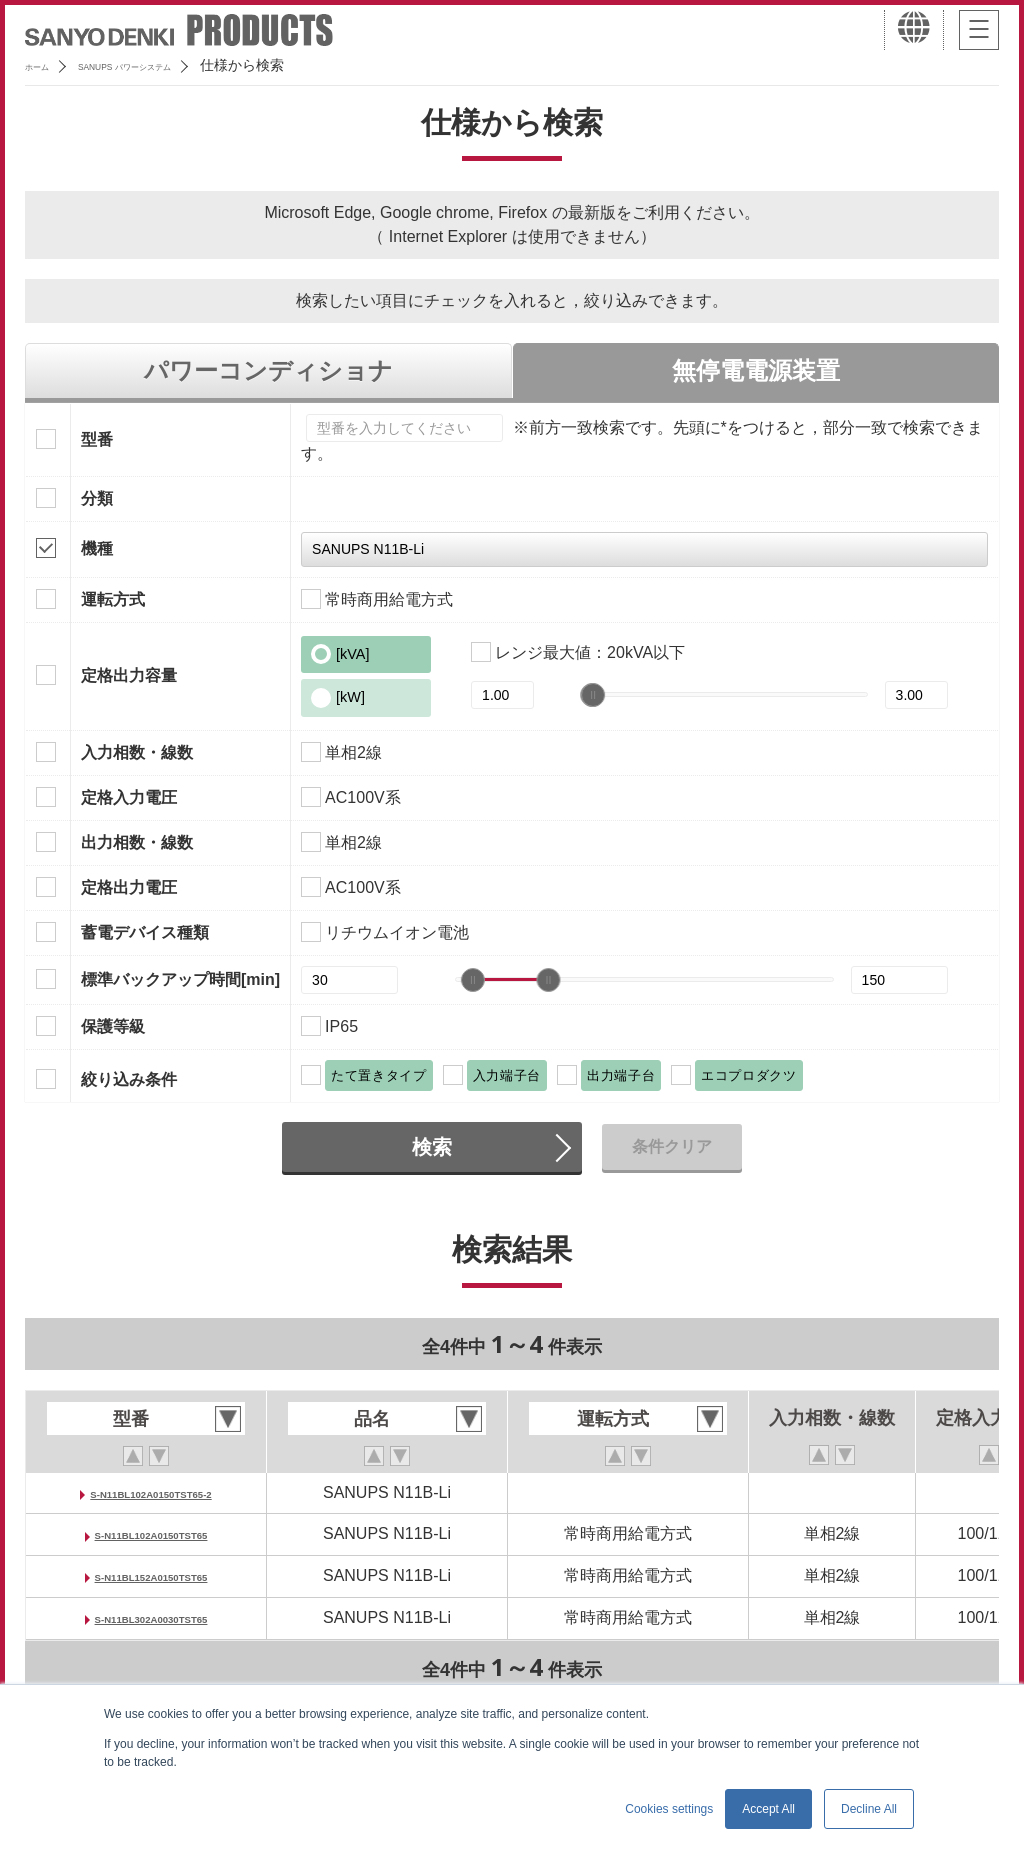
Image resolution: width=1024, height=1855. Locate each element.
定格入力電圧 (129, 797)
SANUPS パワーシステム (175, 65)
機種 (97, 548)
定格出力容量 (129, 675)
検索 (432, 1147)
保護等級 (113, 1026)
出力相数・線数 (137, 842)
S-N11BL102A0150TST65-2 (157, 1492)
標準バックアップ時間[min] (180, 979)
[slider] (594, 695)
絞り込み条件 (129, 1079)
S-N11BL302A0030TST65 (157, 1617)
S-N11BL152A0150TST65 (157, 1575)
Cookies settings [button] (669, 1809)
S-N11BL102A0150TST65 (157, 1533)
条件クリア (672, 1146)
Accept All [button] (768, 1809)
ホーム (46, 65)
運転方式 (113, 599)
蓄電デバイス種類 (145, 932)
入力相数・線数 (137, 752)
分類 (97, 498)
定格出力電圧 (129, 887)
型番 (97, 439)
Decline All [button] (869, 1809)
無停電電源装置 (756, 370)
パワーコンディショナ (268, 370)
